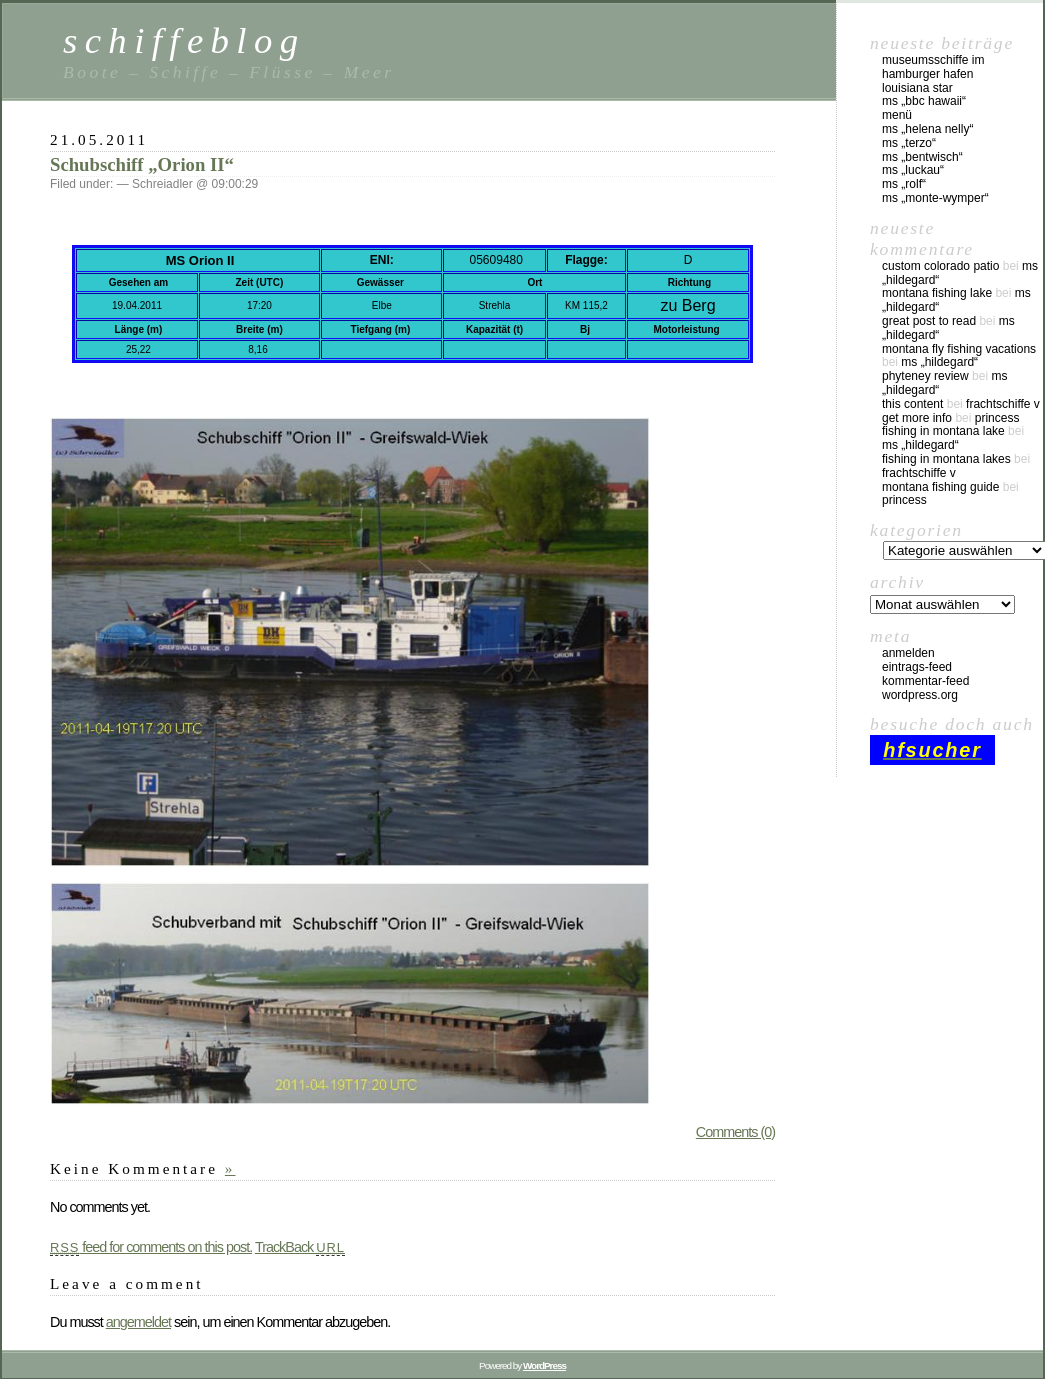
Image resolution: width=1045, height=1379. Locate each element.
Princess (997, 418)
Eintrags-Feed (917, 667)
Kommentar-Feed (925, 681)
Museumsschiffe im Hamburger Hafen (933, 67)
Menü (897, 115)
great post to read (929, 321)
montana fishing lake (937, 293)
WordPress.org (920, 695)
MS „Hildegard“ (939, 362)
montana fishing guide (940, 487)
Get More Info (917, 418)
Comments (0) (735, 1132)
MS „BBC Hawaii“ (924, 101)
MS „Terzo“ (909, 143)
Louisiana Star (917, 88)
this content (912, 404)
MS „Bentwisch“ (922, 157)
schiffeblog (184, 40)
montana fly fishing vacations (959, 349)
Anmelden (908, 653)
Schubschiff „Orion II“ (142, 164)
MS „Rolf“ (904, 184)
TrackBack (300, 1247)
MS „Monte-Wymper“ (935, 198)
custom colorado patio (940, 266)
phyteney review (925, 376)
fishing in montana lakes (946, 459)
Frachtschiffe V (1003, 404)
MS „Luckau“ (913, 170)
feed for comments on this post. (151, 1247)
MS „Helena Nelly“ (927, 129)
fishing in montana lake (943, 431)
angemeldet (138, 1322)
